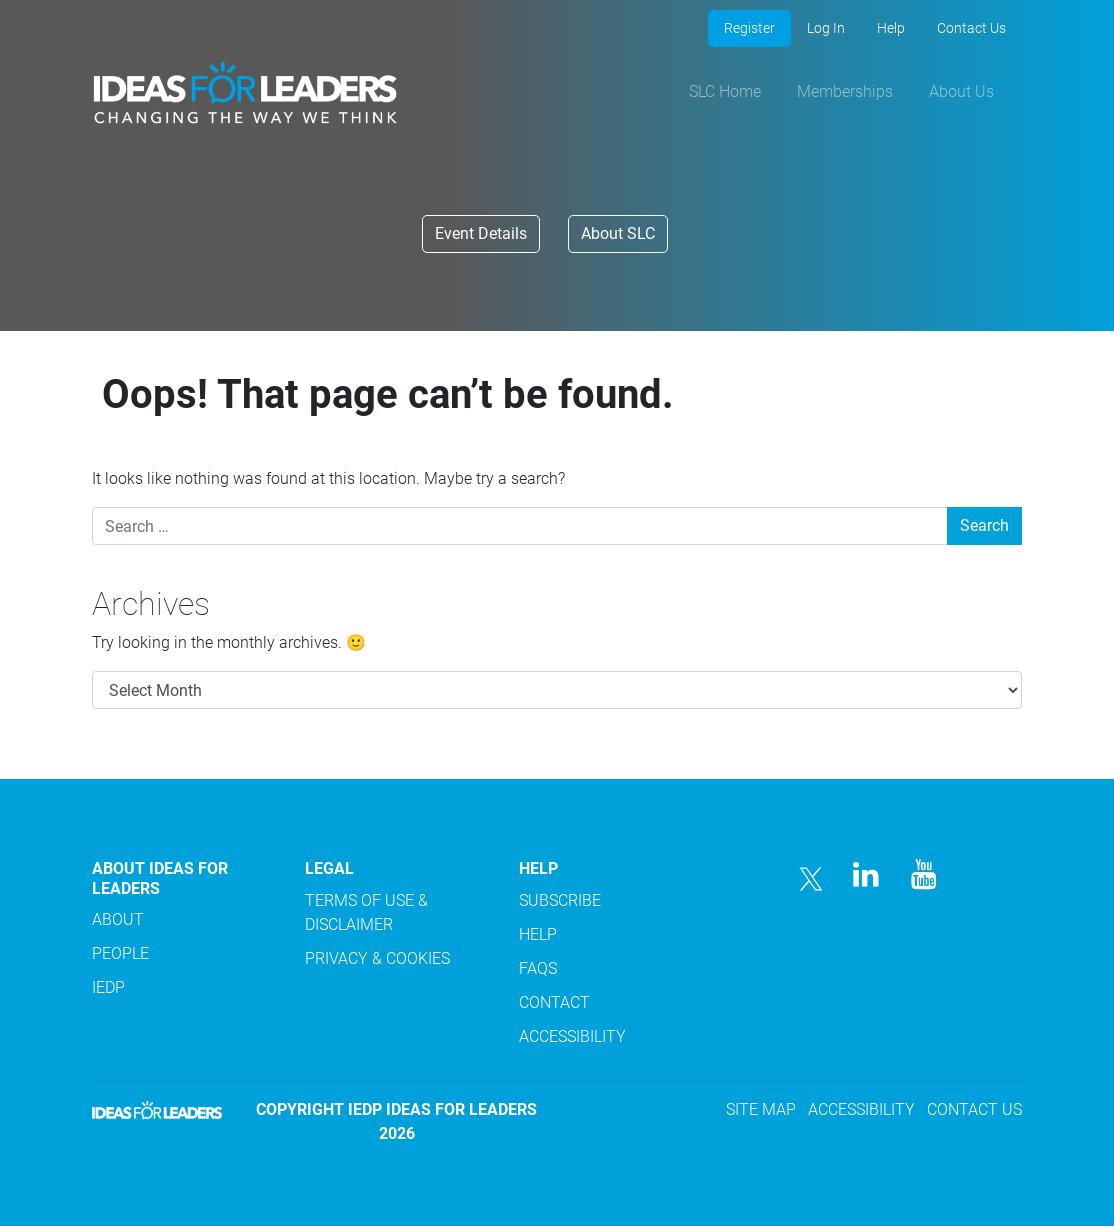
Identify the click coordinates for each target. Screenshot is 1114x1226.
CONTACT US (974, 1109)
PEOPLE (120, 953)
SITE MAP (761, 1109)
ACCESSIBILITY (572, 1036)
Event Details (481, 233)
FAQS (538, 968)
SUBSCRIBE (560, 900)
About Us (961, 91)
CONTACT (554, 1002)
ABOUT (118, 919)
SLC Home (725, 91)
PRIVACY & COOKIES (377, 958)
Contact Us (971, 28)
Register (749, 28)
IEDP (108, 987)
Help (891, 28)
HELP (538, 934)
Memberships (845, 91)
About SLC (618, 233)
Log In (826, 28)
